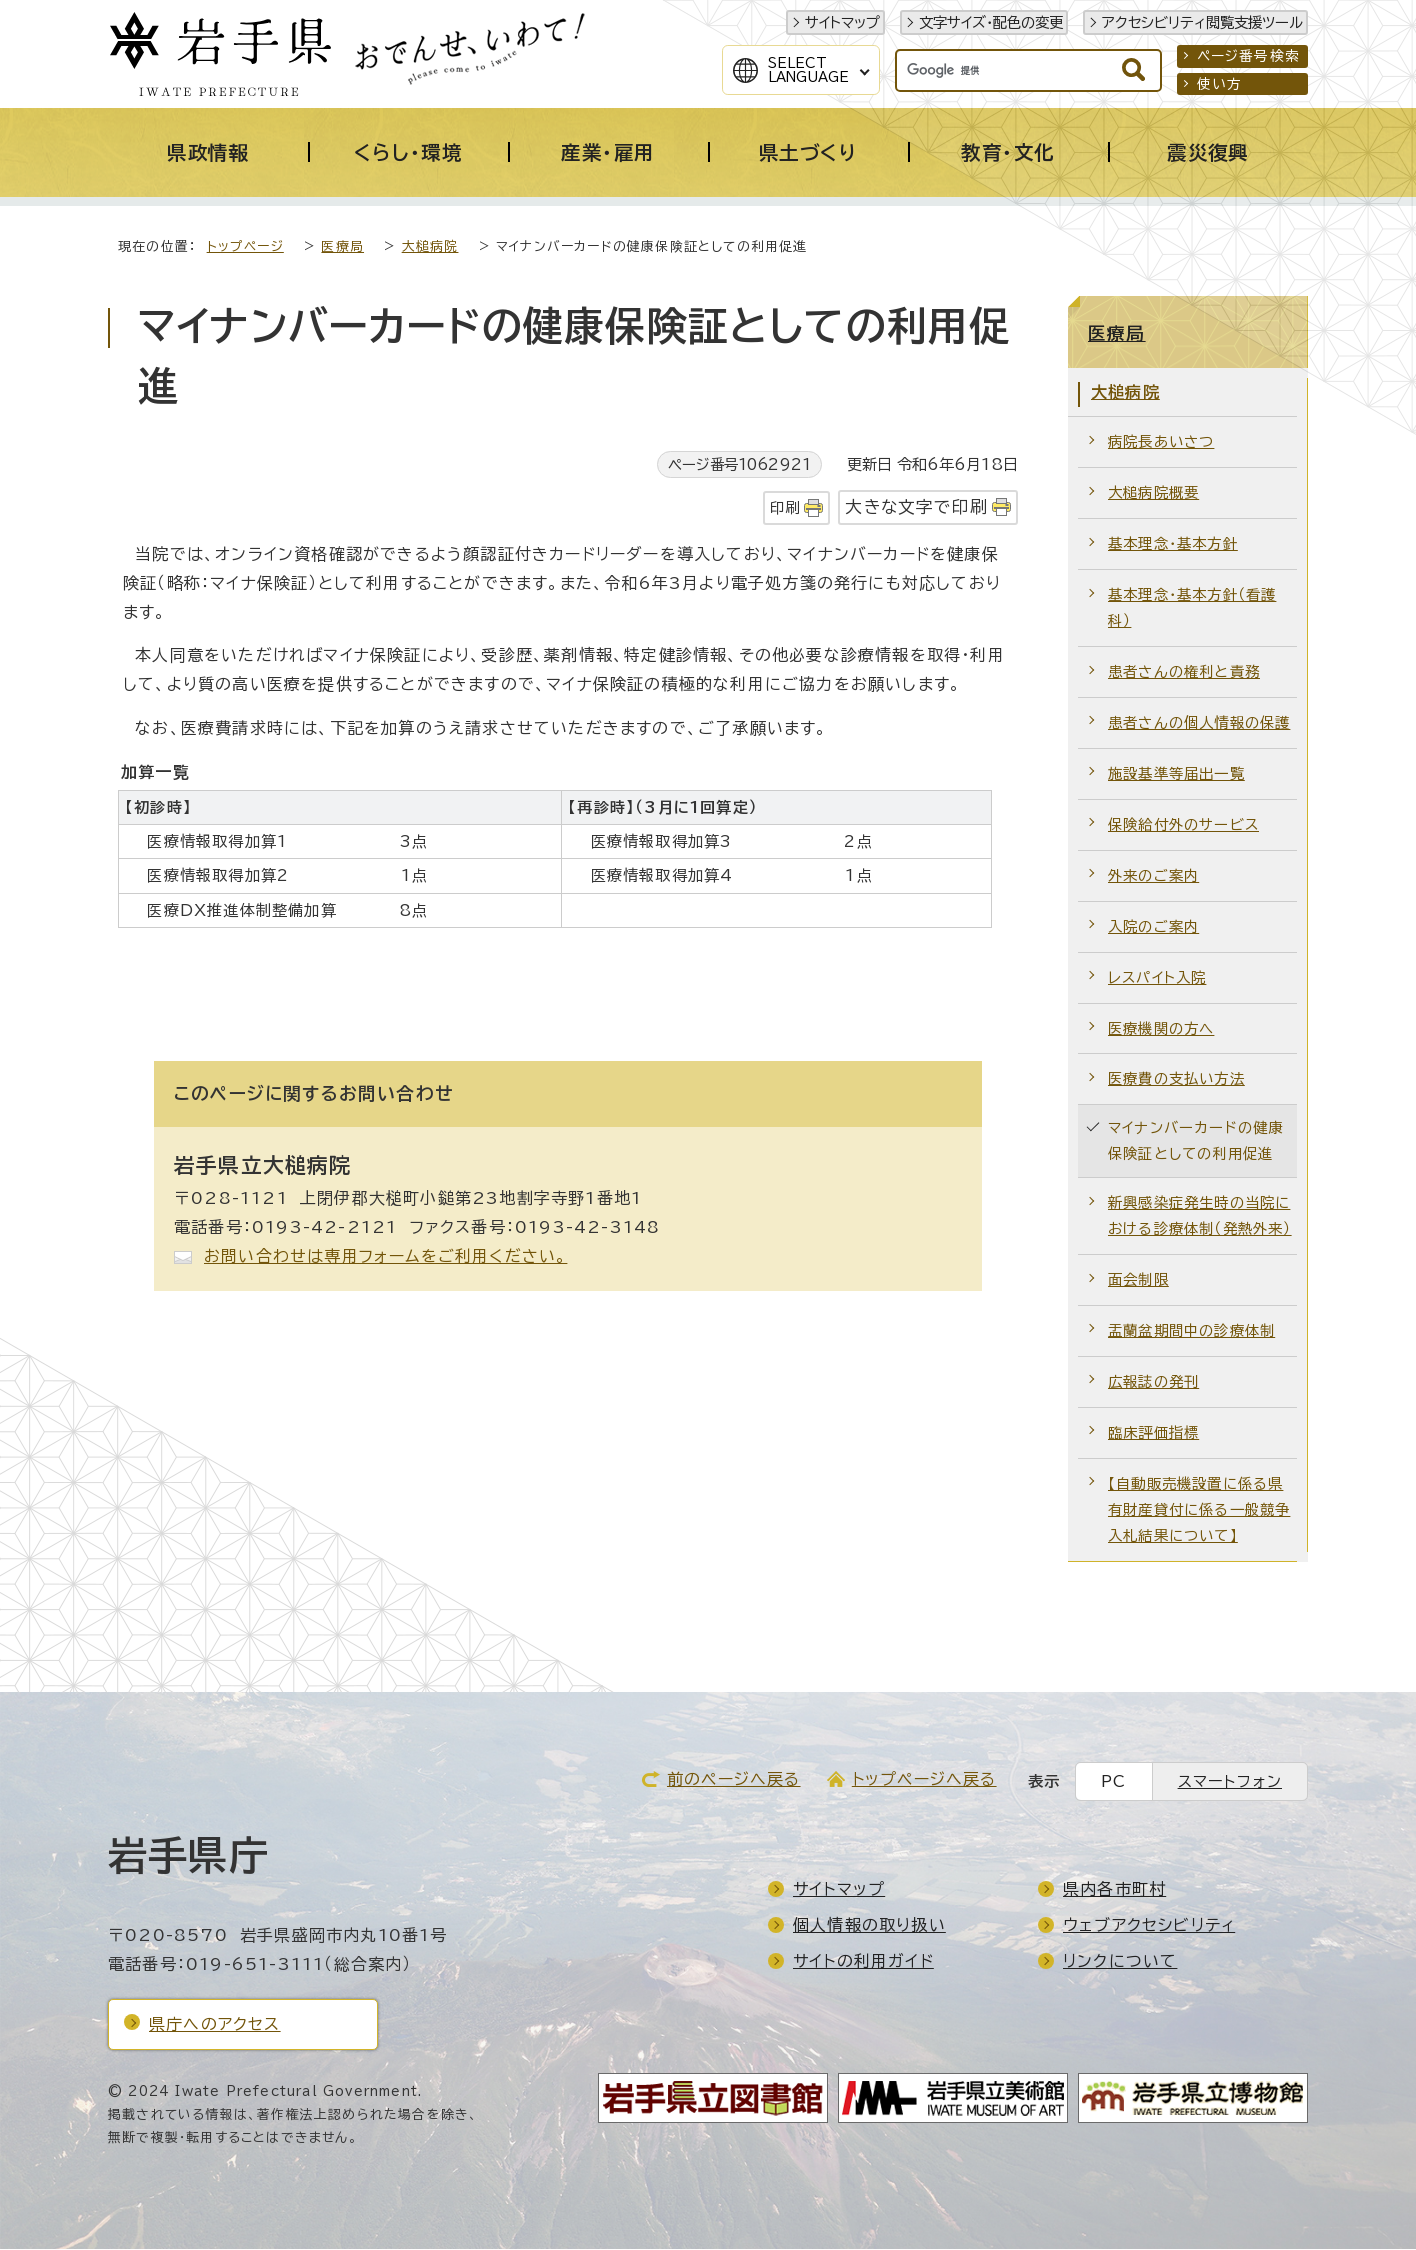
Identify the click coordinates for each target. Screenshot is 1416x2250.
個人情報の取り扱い (869, 1926)
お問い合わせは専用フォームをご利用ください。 (385, 1257)
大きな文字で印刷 (916, 507)
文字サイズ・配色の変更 (991, 22)
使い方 (1220, 84)
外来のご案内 (1153, 876)
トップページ (245, 247)
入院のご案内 (1153, 927)
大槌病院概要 (1153, 493)
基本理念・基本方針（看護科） (1192, 608)
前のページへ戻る (734, 1780)
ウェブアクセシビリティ (1149, 1926)
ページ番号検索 (1248, 56)
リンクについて (1120, 1962)
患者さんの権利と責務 (1184, 672)
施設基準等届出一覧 (1176, 774)
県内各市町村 (1114, 1890)
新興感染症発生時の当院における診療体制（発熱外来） (1200, 1216)
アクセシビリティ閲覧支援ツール (1202, 22)
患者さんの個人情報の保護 (1199, 723)
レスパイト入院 (1157, 978)
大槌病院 (430, 247)
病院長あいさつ (1161, 442)
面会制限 (1138, 1280)
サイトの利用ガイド (863, 1962)
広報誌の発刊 (1153, 1382)
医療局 (342, 247)
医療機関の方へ (1161, 1029)
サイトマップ (842, 22)
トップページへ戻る (924, 1780)
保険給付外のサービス (1183, 825)
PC (1113, 1782)
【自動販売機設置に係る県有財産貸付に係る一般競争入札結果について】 (1199, 1510)
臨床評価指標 (1153, 1433)
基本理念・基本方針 (1173, 544)
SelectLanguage (808, 70)
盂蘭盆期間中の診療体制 (1191, 1331)
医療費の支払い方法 (1176, 1079)
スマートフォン (1230, 1782)
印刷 (785, 508)
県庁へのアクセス (215, 2025)
